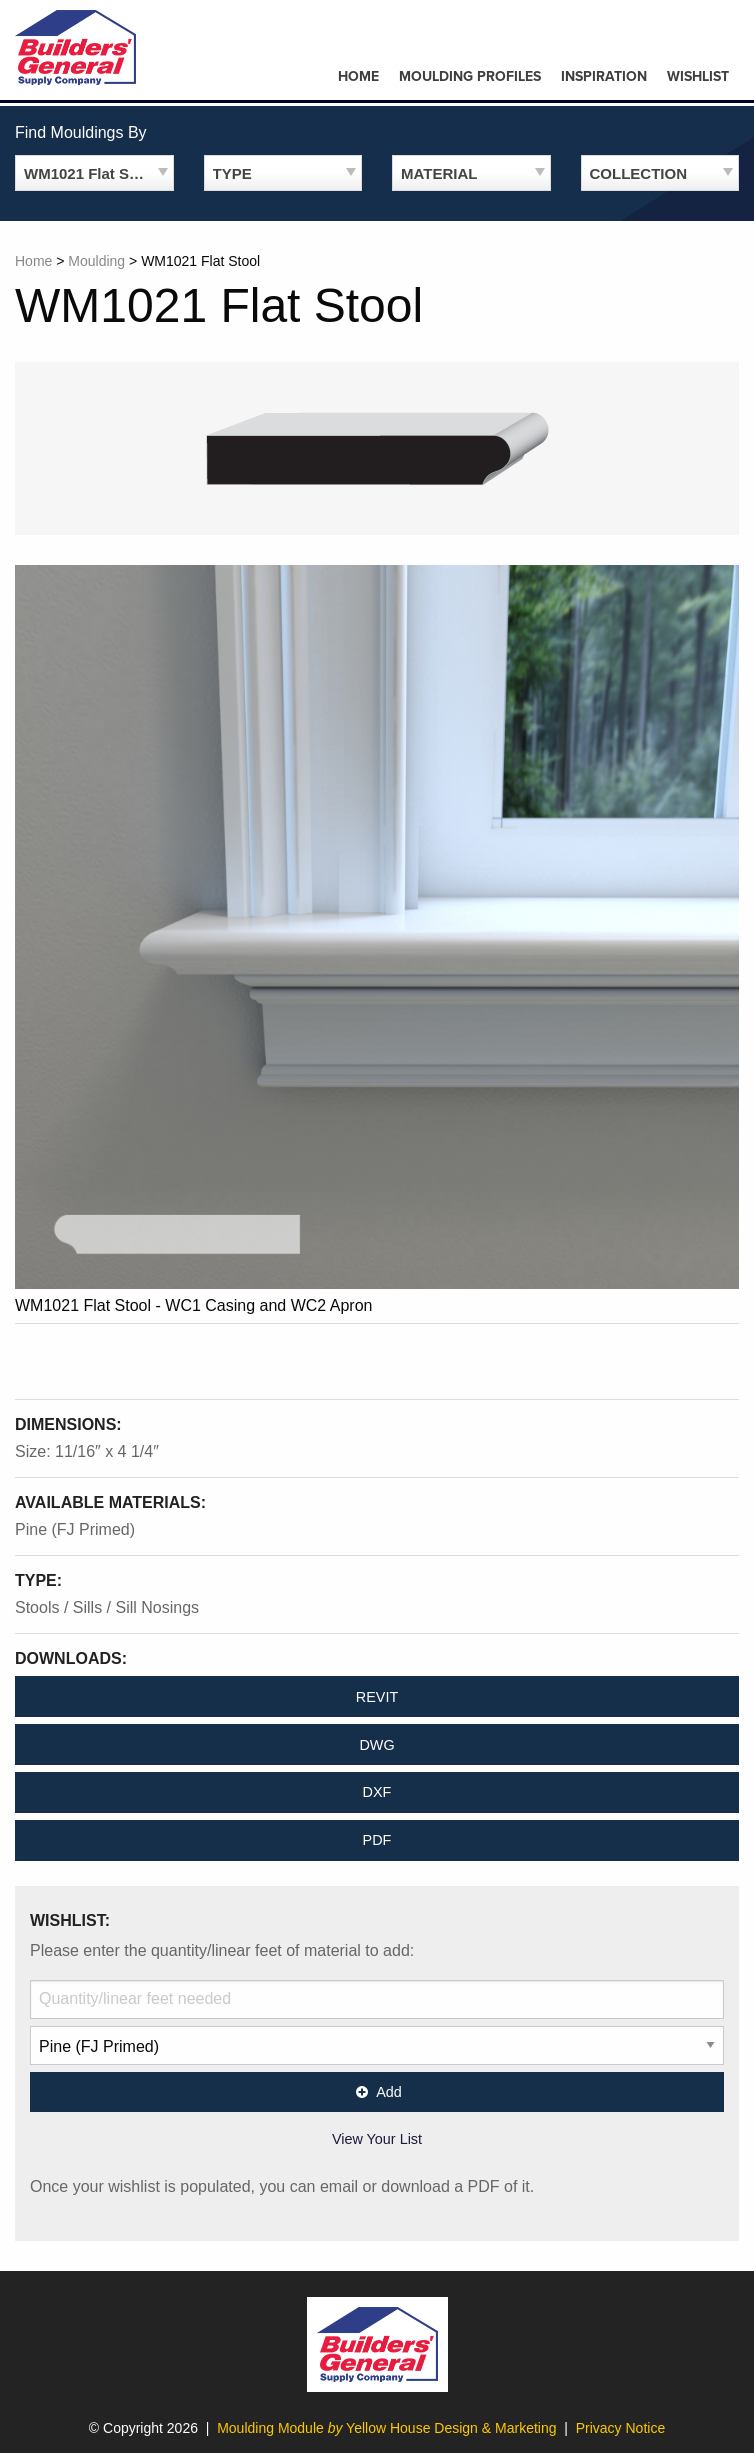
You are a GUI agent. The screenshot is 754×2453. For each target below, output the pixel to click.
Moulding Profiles (470, 76)
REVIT (377, 1697)
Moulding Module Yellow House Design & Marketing (386, 2428)
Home (358, 76)
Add (377, 2092)
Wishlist (698, 76)
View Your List (377, 2139)
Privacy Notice (620, 2428)
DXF (377, 1792)
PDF (377, 1840)
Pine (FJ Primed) (75, 1529)
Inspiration (604, 76)
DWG (376, 1745)
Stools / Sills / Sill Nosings (107, 1607)
